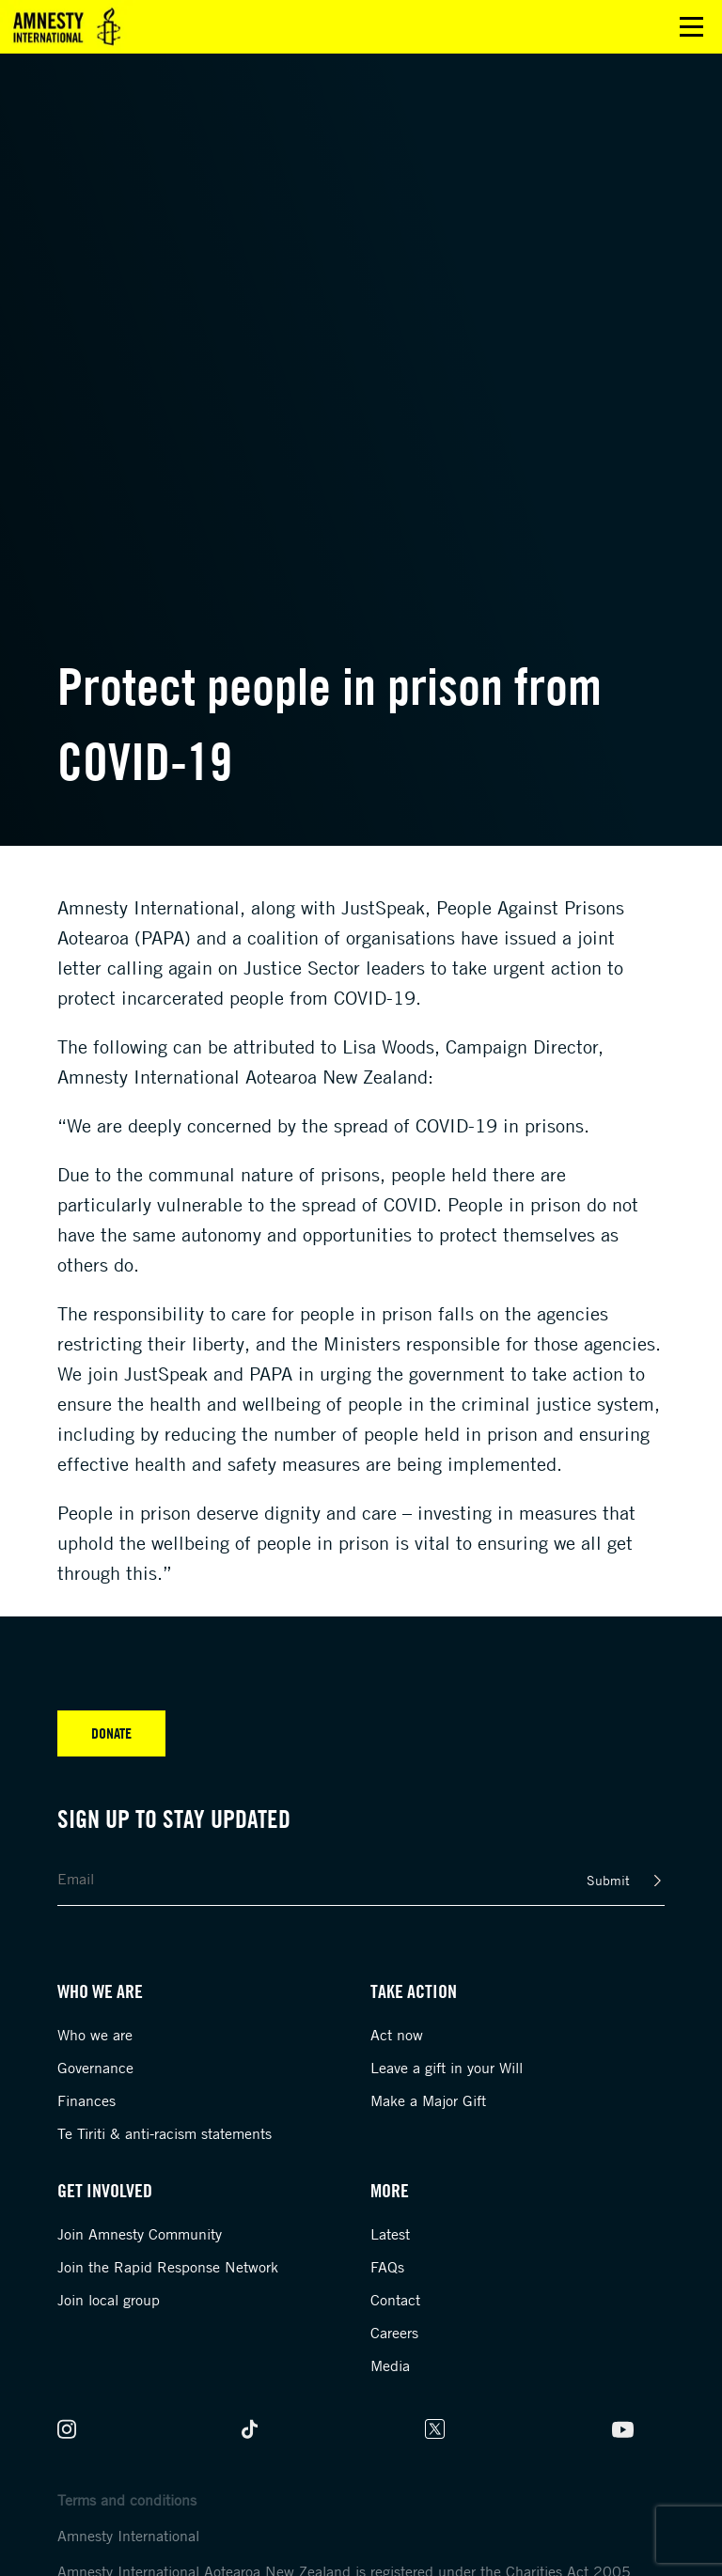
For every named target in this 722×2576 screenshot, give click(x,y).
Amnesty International (128, 2535)
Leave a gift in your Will (446, 2067)
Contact (395, 2299)
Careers (394, 2332)
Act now (396, 2034)
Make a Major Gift (428, 2100)
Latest (390, 2234)
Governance (95, 2067)
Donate (111, 1733)
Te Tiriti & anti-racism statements (164, 2133)
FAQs (387, 2266)
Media (390, 2365)
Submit (608, 1880)
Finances (86, 2100)
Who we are (95, 2034)
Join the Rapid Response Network (167, 2266)
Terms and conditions (126, 2499)
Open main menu (691, 27)
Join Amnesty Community (139, 2234)
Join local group (108, 2299)
